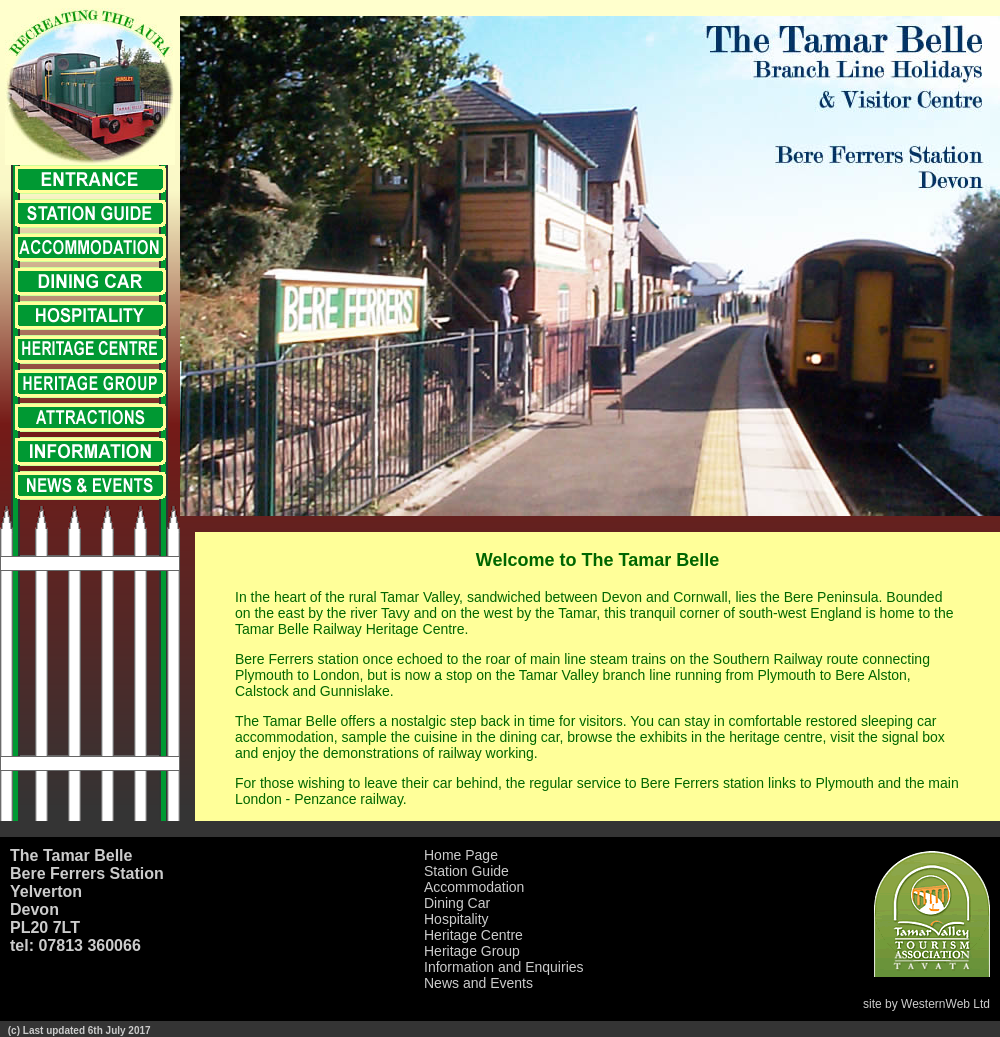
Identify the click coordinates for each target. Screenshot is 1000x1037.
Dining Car (457, 903)
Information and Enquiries (504, 967)
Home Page (461, 855)
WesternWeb (935, 1004)
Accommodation (474, 887)
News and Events (478, 983)
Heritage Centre (473, 935)
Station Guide (466, 871)
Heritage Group (472, 951)
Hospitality (456, 919)
